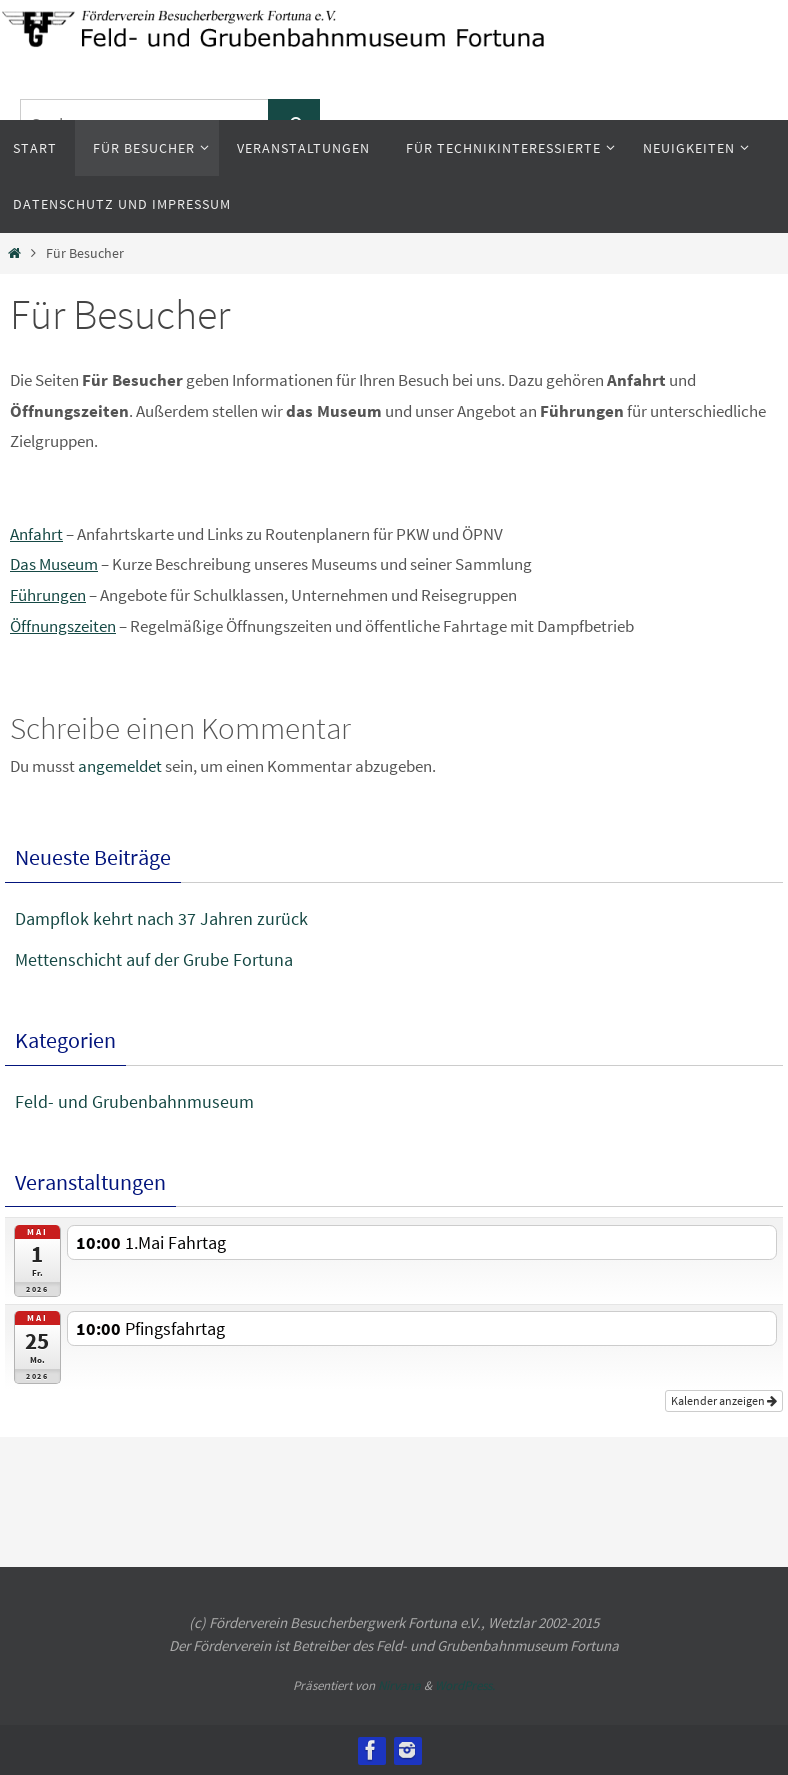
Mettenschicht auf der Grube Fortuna (154, 959)
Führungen (48, 595)
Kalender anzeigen (724, 1400)
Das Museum (54, 564)
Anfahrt (36, 534)
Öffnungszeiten (63, 626)
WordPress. (465, 1685)
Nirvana (399, 1685)
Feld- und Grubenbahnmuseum (134, 1101)
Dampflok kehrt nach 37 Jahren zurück (161, 918)
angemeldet (120, 766)
